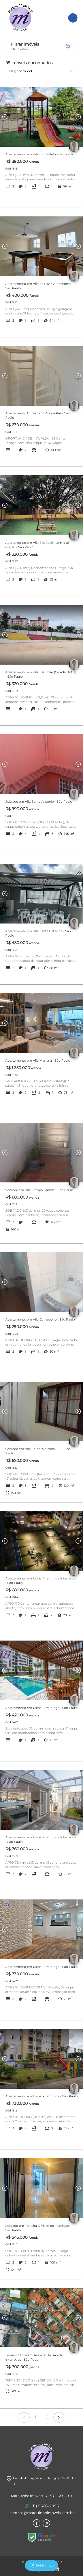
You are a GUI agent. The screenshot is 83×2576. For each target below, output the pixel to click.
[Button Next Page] (78, 117)
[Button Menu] (72, 18)
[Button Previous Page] (5, 117)
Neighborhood (41, 71)
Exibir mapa (41, 2565)
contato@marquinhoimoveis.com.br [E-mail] (41, 2513)
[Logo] (34, 18)
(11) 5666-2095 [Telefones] (41, 2506)
